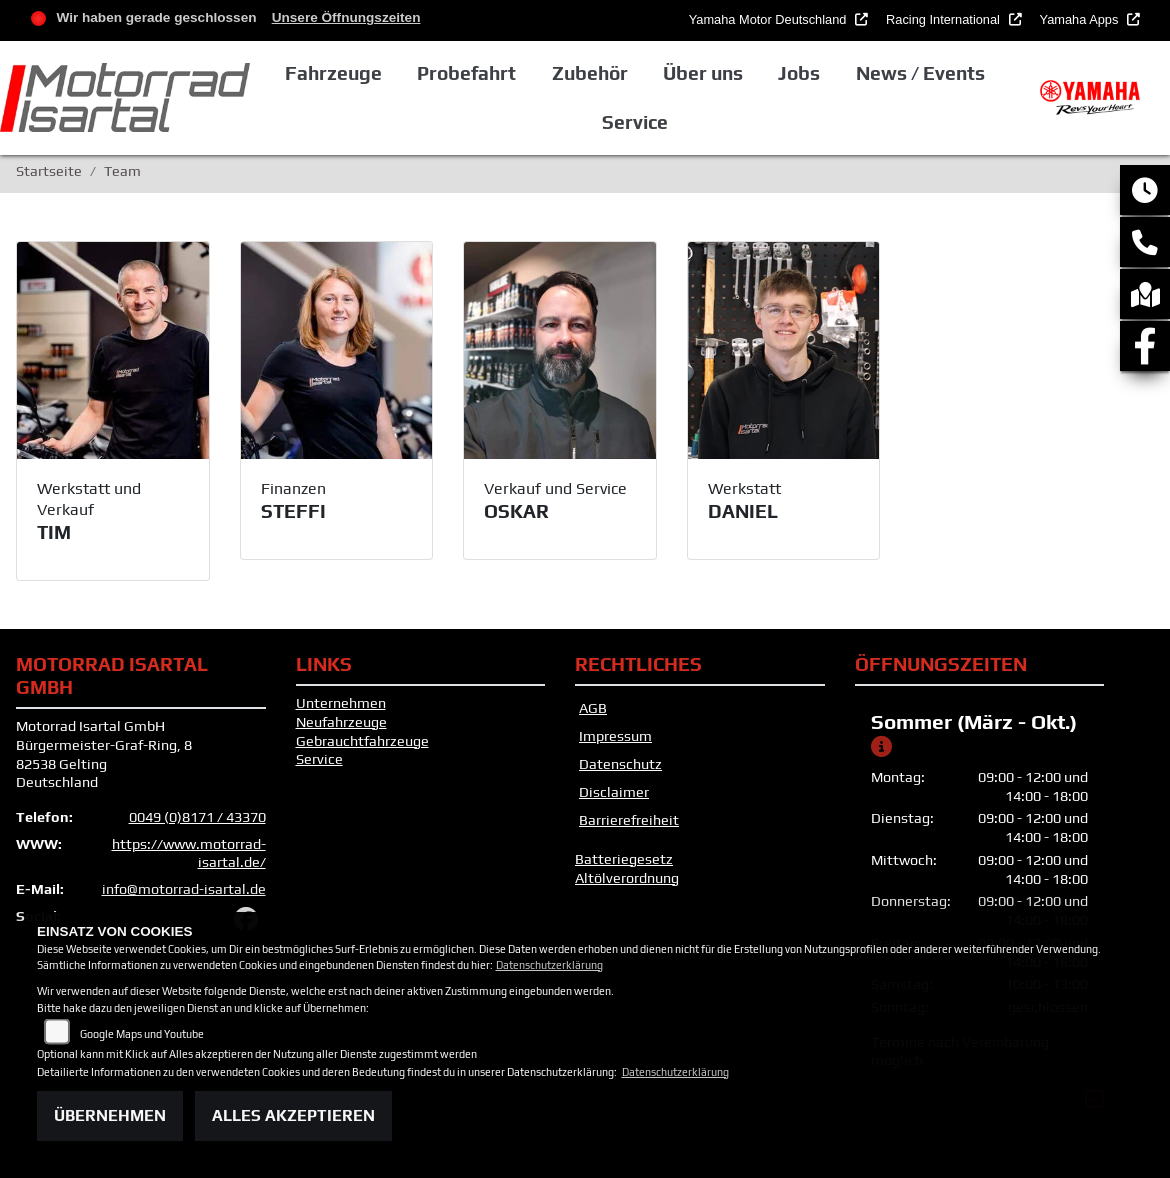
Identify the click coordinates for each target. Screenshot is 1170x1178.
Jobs (799, 73)
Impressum (615, 736)
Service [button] (635, 122)
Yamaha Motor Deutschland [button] (769, 19)
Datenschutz (620, 764)
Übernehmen (110, 1115)
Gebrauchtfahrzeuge (362, 741)
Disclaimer (614, 792)
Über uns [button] (703, 73)
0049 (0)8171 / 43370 (197, 817)
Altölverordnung (627, 878)
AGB (593, 708)
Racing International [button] (944, 19)
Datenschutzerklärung (549, 965)
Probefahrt (466, 73)
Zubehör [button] (590, 73)
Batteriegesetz (624, 859)
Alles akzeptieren (293, 1115)
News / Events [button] (920, 73)
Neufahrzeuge (341, 722)
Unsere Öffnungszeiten (346, 17)
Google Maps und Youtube (142, 1034)
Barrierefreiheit (629, 820)
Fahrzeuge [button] (333, 73)
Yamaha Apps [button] (1081, 19)
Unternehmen (341, 703)
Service (319, 759)
